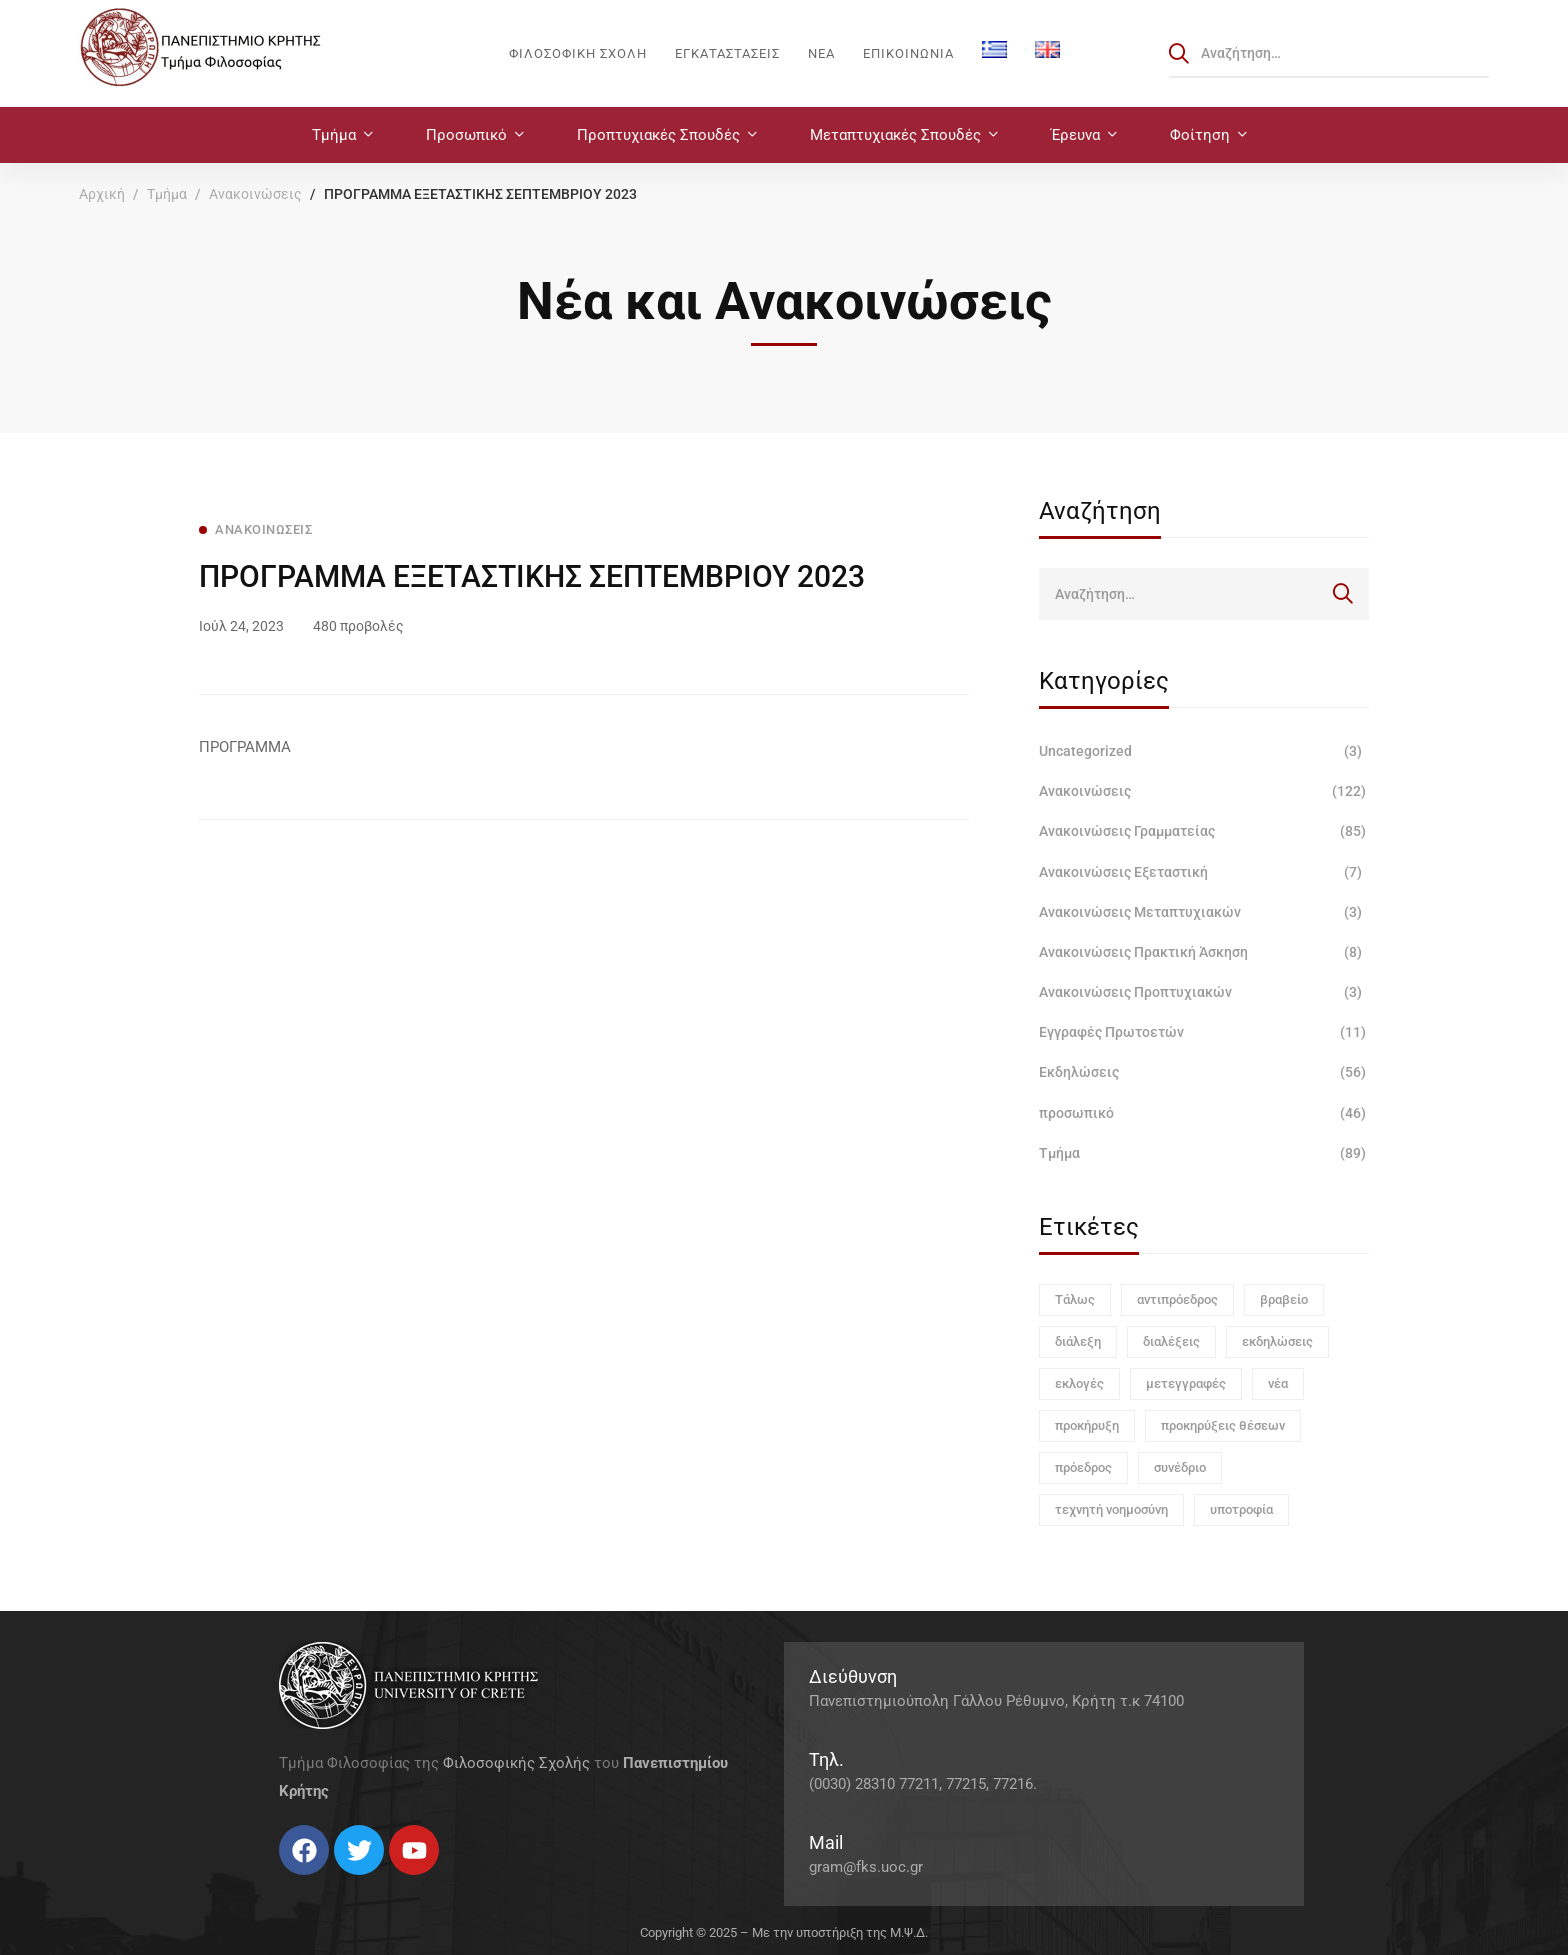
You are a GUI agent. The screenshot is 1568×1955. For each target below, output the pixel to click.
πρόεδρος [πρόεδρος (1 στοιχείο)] (1083, 1467)
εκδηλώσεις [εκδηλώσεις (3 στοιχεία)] (1277, 1341)
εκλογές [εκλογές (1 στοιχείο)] (1079, 1383)
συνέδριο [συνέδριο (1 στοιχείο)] (1180, 1467)
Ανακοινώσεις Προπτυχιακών (1204, 992)
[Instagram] (319, 1882)
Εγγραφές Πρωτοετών (1204, 1032)
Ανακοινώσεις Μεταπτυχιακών (1204, 912)
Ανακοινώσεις (255, 194)
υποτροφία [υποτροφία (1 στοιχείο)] (1241, 1509)
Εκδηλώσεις (1204, 1072)
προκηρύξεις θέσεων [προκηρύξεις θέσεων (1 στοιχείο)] (1223, 1425)
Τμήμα (167, 194)
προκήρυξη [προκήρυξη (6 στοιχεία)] (1087, 1425)
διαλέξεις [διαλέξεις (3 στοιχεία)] (1171, 1341)
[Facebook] (279, 1882)
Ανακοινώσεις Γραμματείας (1204, 831)
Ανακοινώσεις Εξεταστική (1204, 872)
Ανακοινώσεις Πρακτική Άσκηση (1204, 952)
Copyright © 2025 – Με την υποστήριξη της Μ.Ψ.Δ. (784, 1932)
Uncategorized (1204, 751)
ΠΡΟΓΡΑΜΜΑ (245, 747)
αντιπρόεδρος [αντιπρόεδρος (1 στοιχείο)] (1177, 1299)
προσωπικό (1204, 1113)
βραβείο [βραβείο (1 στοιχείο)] (1284, 1299)
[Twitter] (299, 1882)
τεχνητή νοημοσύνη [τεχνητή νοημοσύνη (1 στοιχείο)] (1111, 1509)
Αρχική (102, 194)
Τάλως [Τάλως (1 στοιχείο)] (1075, 1299)
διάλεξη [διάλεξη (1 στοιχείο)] (1078, 1341)
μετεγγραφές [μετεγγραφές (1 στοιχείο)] (1186, 1383)
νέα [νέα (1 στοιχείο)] (1278, 1383)
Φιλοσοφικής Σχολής (516, 1763)
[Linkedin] (339, 1882)
